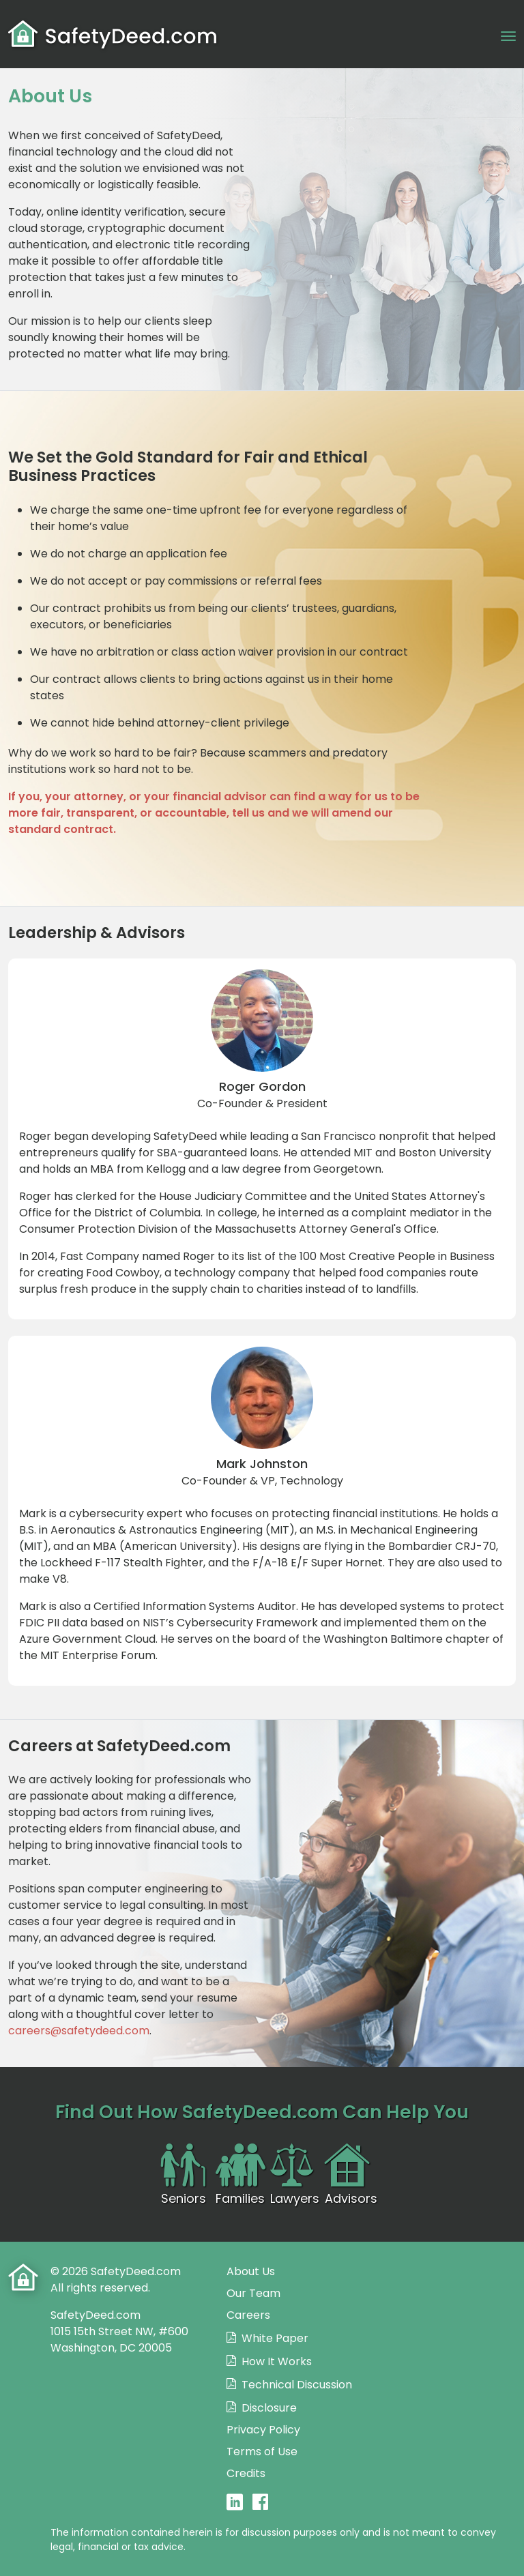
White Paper (275, 2338)
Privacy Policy (263, 2430)
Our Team (253, 2293)
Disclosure (269, 2408)
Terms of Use (262, 2451)
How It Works (277, 2361)
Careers (248, 2315)
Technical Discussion (297, 2384)
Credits (246, 2473)
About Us (251, 2271)
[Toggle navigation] (508, 35)
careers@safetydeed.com (78, 2030)
